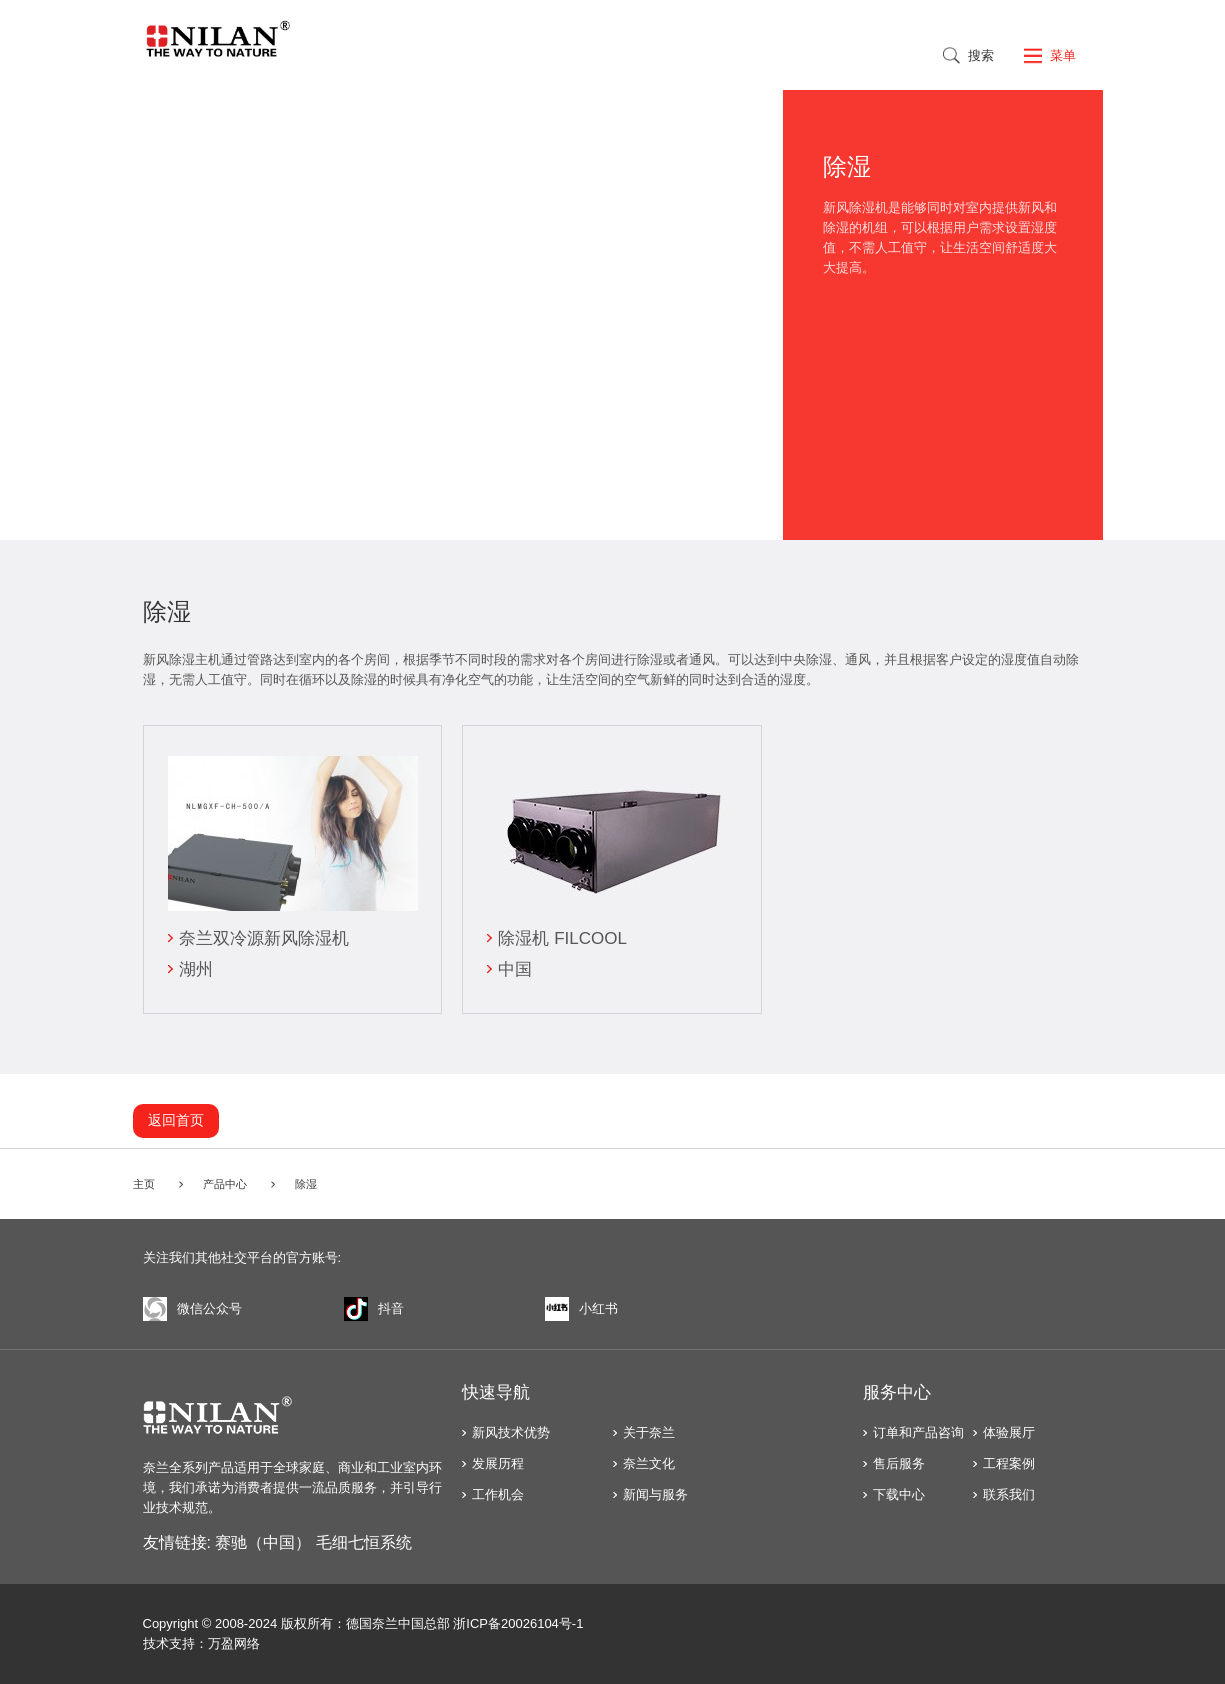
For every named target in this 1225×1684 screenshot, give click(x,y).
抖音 (374, 1309)
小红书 (581, 1309)
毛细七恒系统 (364, 1542)
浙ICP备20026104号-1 (518, 1623)
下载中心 (899, 1494)
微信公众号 (192, 1309)
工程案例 (1009, 1463)
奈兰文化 (649, 1463)
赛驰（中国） (263, 1542)
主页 (144, 1184)
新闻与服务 (655, 1494)
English (844, 54)
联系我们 (1009, 1494)
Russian (888, 54)
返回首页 (176, 1120)
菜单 (1063, 55)
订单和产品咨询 (918, 1432)
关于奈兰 (649, 1432)
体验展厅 (1009, 1432)
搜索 (981, 55)
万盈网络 (234, 1643)
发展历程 (498, 1463)
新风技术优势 (511, 1432)
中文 (800, 54)
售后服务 (899, 1463)
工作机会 (498, 1494)
